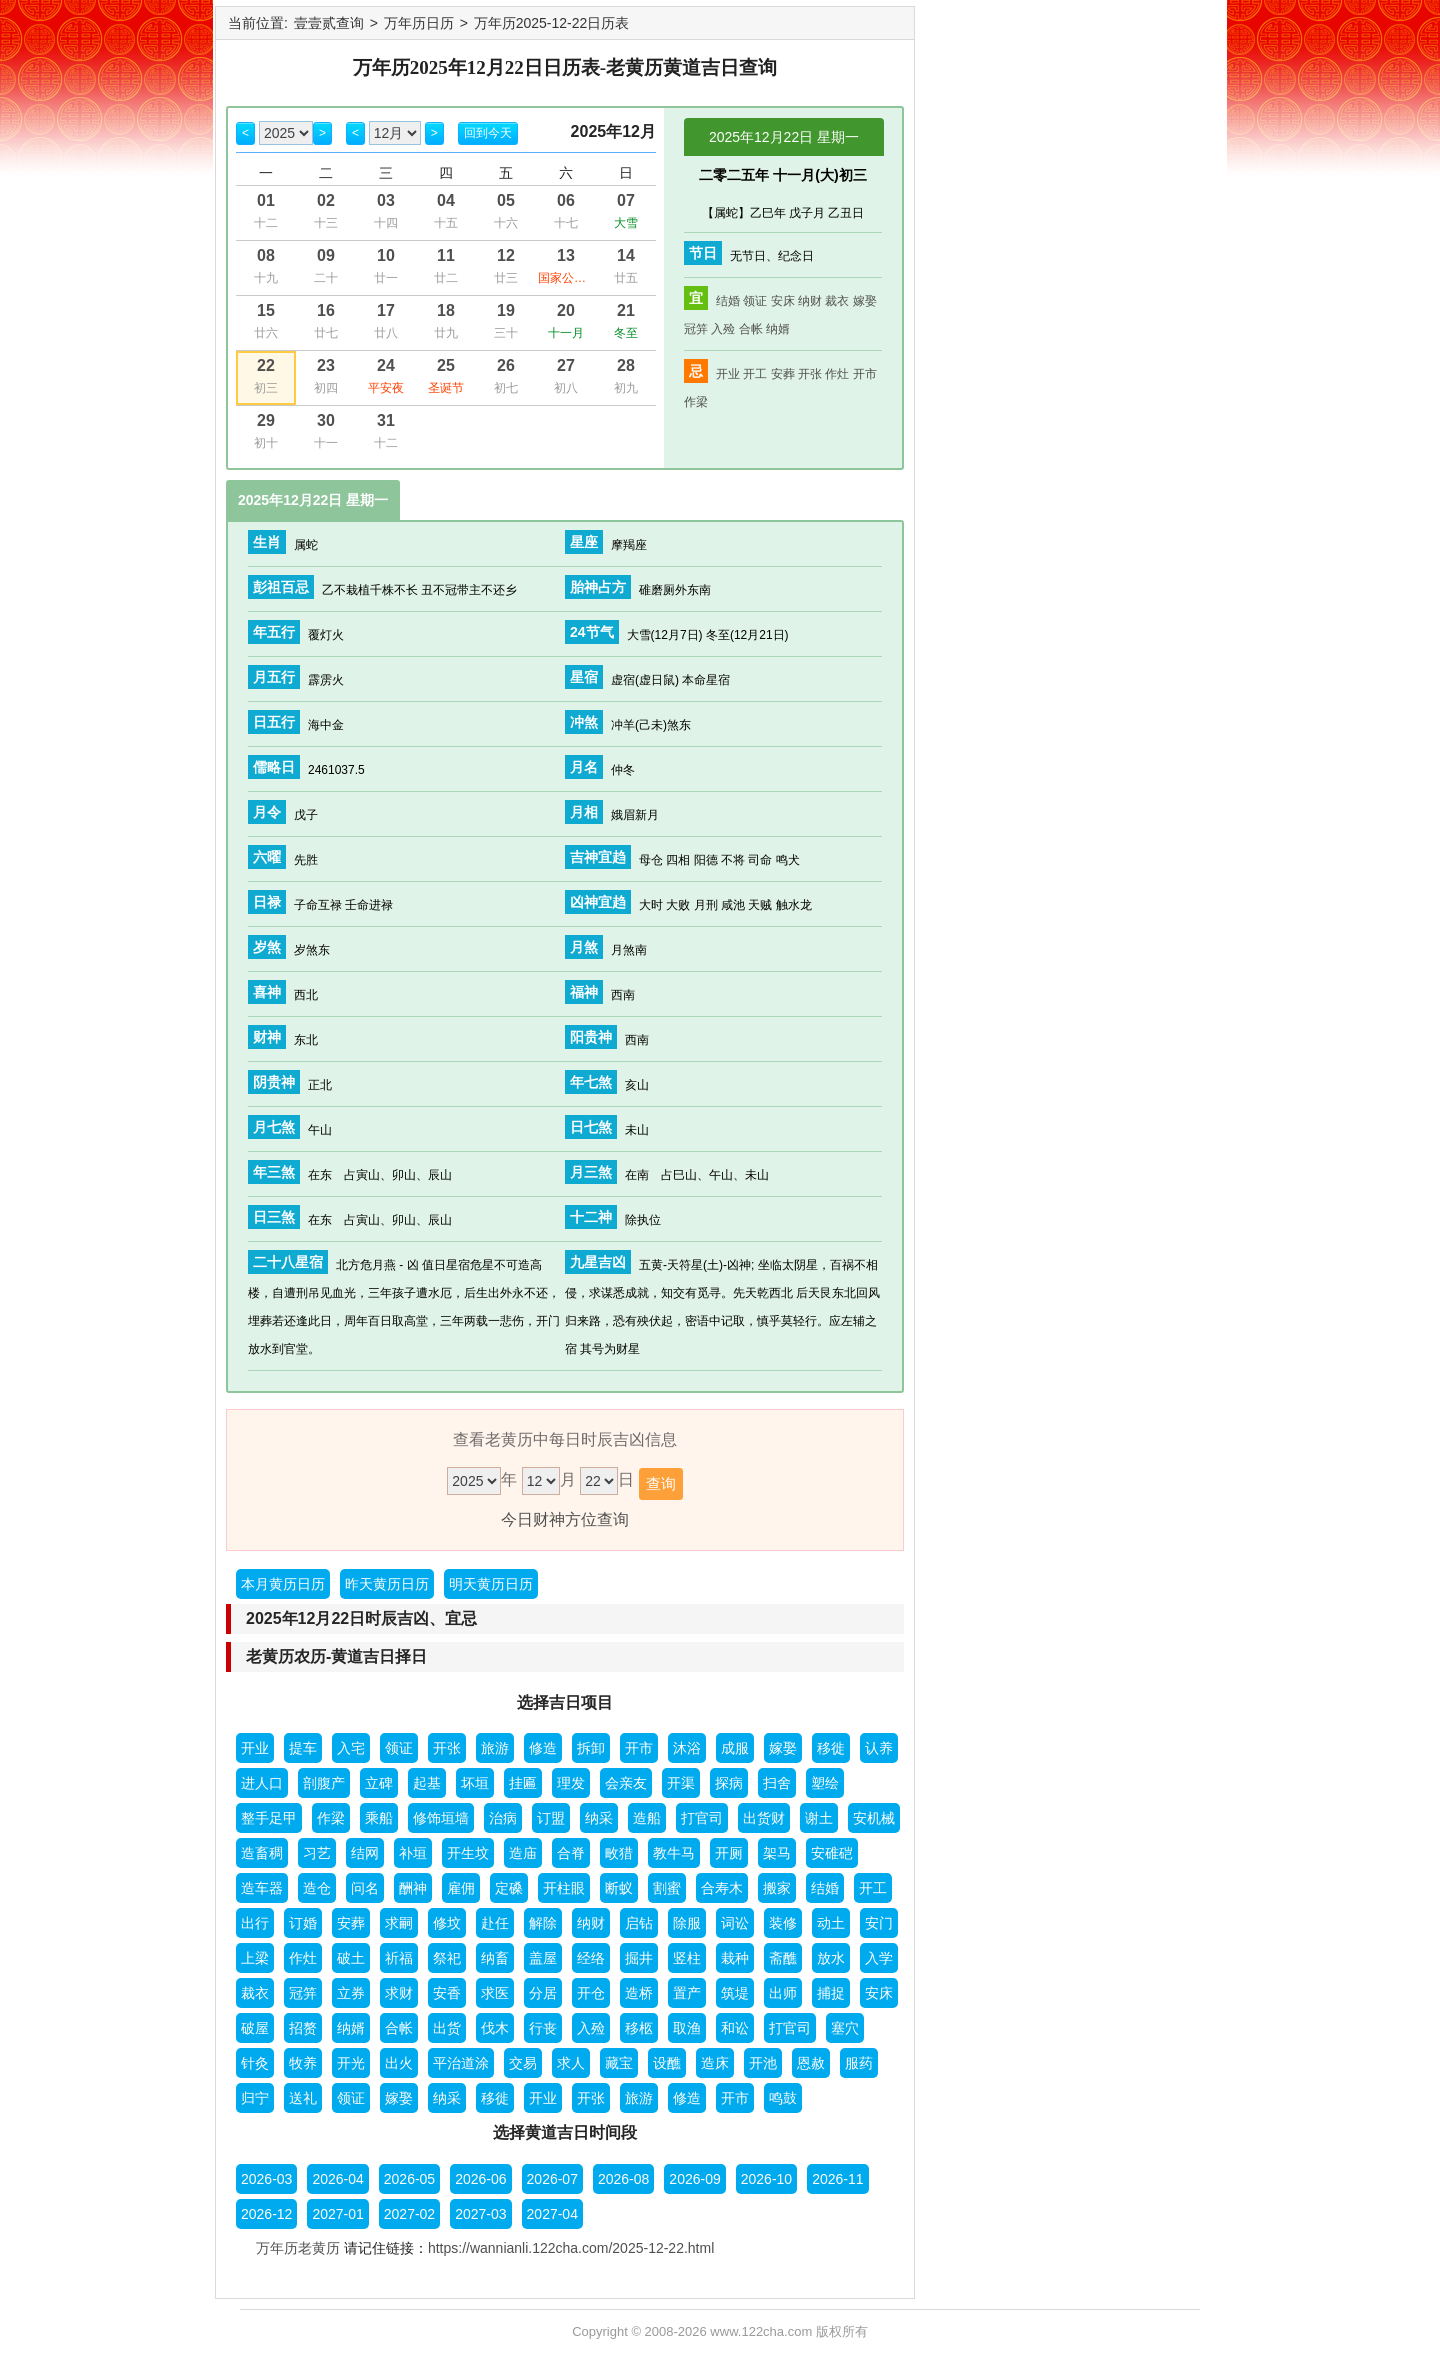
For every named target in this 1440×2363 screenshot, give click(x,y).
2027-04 (552, 2214)
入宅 (351, 1748)
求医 (495, 1993)
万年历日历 (419, 23)
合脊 (571, 1853)
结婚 (728, 301)
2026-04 (337, 2179)
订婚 (303, 1923)
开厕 (729, 1853)
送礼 (303, 2098)
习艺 (317, 1853)
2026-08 (623, 2179)
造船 (647, 1818)
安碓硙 (832, 1853)
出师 (783, 1993)
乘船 (379, 1818)
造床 (715, 2063)
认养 (879, 1748)
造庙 (523, 1853)
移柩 (639, 2028)
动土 (831, 1923)
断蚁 (619, 1888)
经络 (591, 1958)
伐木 (495, 2028)
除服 (687, 1923)
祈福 (399, 1958)
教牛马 (674, 1853)
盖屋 (543, 1958)
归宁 (255, 2098)
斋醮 (783, 1958)
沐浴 (687, 1748)
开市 (865, 374)
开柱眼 (564, 1888)
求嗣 (399, 1923)
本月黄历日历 (283, 1584)
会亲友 (626, 1783)
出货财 (764, 1818)
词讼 (735, 1923)
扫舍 (777, 1783)
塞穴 (845, 2028)
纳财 (810, 301)
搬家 (777, 1888)
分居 (543, 1993)
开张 (810, 374)
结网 (365, 1853)
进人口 (262, 1783)
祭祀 (447, 1958)
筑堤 (735, 1993)
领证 (755, 301)
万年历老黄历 (298, 2248)
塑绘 (825, 1783)
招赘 (303, 2028)
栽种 (735, 1958)
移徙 (831, 1748)
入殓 (723, 329)
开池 (763, 2063)
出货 (447, 2028)
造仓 (317, 1888)
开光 (351, 2063)
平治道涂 (461, 2063)
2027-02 (409, 2214)
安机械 (874, 1818)
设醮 (667, 2063)
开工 (755, 374)
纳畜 (495, 1958)
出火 (399, 2063)
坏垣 (475, 1783)
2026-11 (837, 2179)
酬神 (413, 1888)
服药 (859, 2063)
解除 (543, 1923)
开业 (728, 374)
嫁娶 (865, 301)
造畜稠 (262, 1853)
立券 (351, 1993)
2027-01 (337, 2214)
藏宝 (619, 2063)
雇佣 (461, 1888)
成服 (735, 1748)
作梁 (696, 402)
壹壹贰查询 (329, 23)
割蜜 (667, 1888)
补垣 (413, 1853)
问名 (365, 1888)
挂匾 (523, 1783)
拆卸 (591, 1748)
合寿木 (722, 1888)
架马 (777, 1853)
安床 (783, 301)
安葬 (783, 374)
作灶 (837, 374)
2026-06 (480, 2179)
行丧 (543, 2028)
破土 (351, 1958)
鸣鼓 (783, 2098)
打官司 (702, 1818)
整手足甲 (269, 1818)
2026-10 (766, 2179)
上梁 (255, 1958)
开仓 (591, 1993)
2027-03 (480, 2214)
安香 (447, 1993)
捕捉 (831, 1993)
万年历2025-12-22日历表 (552, 23)
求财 (399, 1993)
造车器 (262, 1888)
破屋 (255, 2028)
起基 (427, 1783)
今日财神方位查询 (565, 1519)
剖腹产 (324, 1783)
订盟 (551, 1818)
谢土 (819, 1818)
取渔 (687, 2028)
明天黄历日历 (491, 1584)
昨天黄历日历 (387, 1584)
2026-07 (552, 2179)
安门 (879, 1923)
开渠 (681, 1783)
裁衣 (837, 301)
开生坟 (468, 1853)
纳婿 (778, 329)
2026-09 (694, 2179)
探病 (729, 1783)
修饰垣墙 (441, 1818)
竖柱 (687, 1958)
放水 (831, 1958)
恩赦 (811, 2063)
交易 (523, 2063)
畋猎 (619, 1853)
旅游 (495, 1748)
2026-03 (266, 2179)
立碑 (379, 1783)
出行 (255, 1923)
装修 (783, 1923)
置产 (687, 1993)
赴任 (495, 1923)
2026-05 (409, 2179)
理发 (571, 1783)
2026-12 (266, 2214)
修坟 (447, 1923)
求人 (571, 2063)
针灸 (255, 2063)
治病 (503, 1818)
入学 (879, 1958)
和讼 (735, 2028)
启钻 (639, 1923)
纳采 (599, 1818)
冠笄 (696, 329)
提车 (303, 1748)
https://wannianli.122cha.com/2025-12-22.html (571, 2248)
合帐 (751, 329)
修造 (543, 1748)
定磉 (509, 1888)
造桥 (639, 1993)
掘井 (639, 1958)
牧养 (303, 2063)
